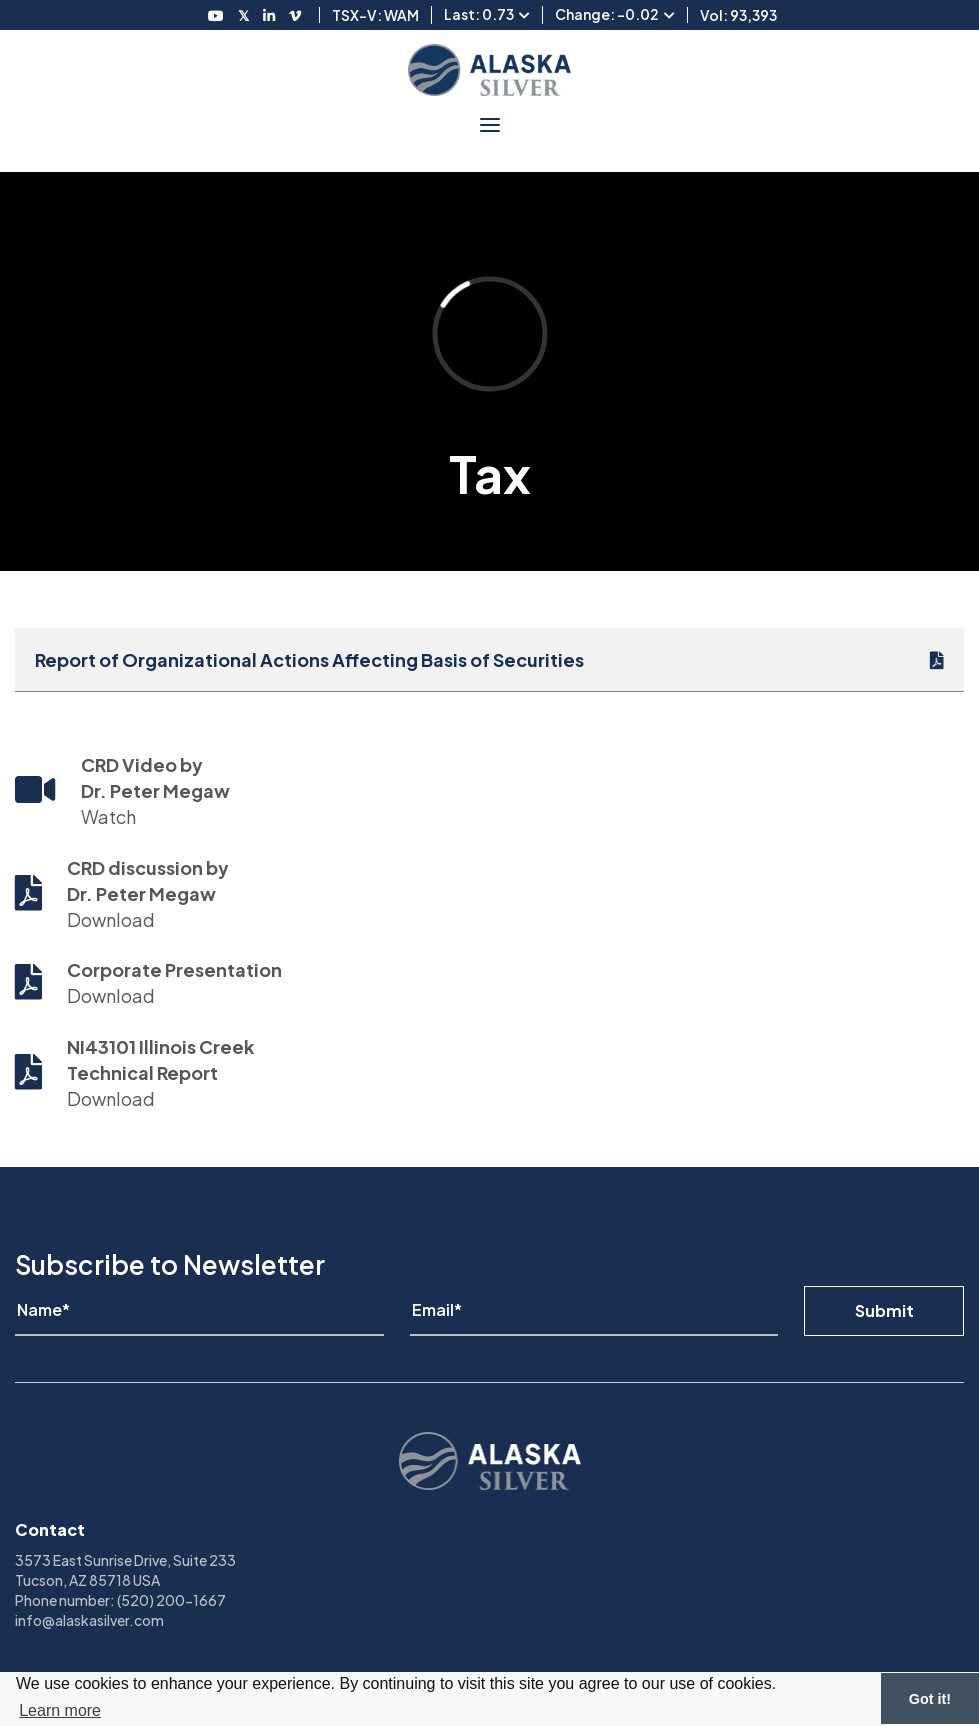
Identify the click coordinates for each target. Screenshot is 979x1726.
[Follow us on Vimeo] (295, 15)
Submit (884, 1310)
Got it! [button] (930, 1699)
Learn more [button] (60, 1710)
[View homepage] (489, 70)
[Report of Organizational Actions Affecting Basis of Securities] (489, 659)
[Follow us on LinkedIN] (269, 15)
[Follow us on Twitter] (243, 15)
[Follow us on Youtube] (216, 15)
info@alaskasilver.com (89, 1620)
